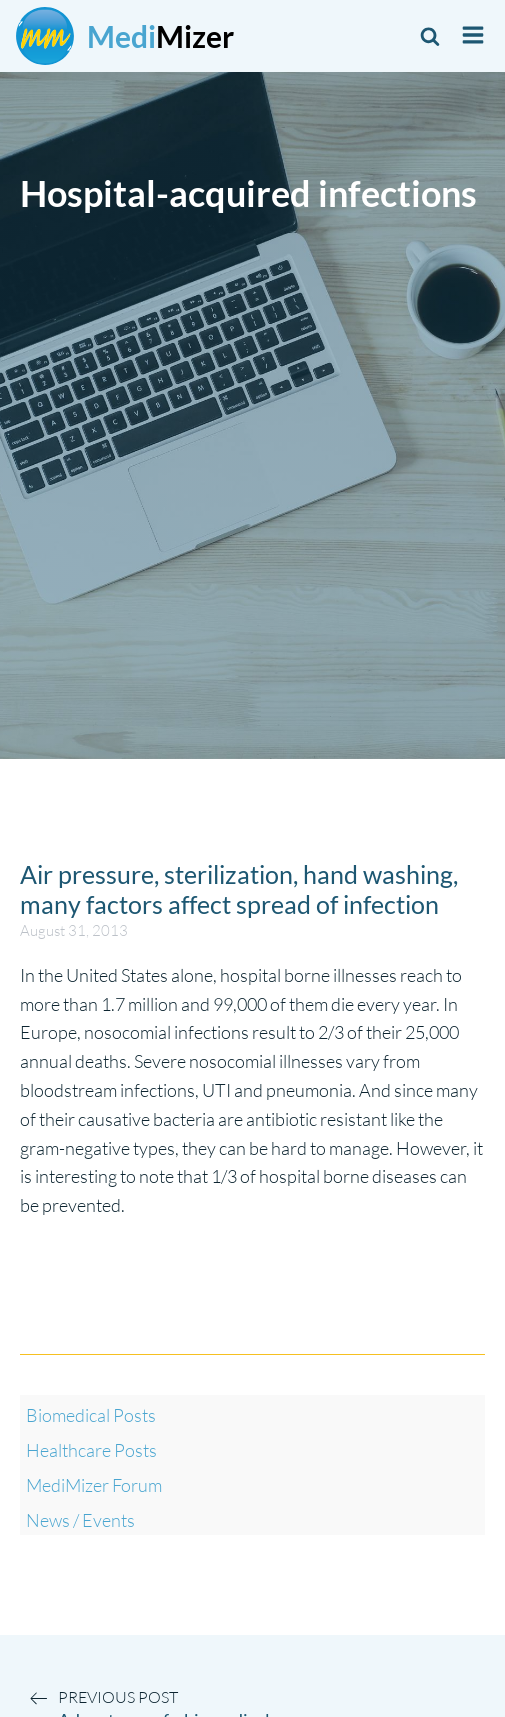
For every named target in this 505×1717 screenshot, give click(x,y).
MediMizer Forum (94, 1485)
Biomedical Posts (91, 1415)
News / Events (80, 1520)
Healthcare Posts (91, 1450)
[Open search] (430, 36)
